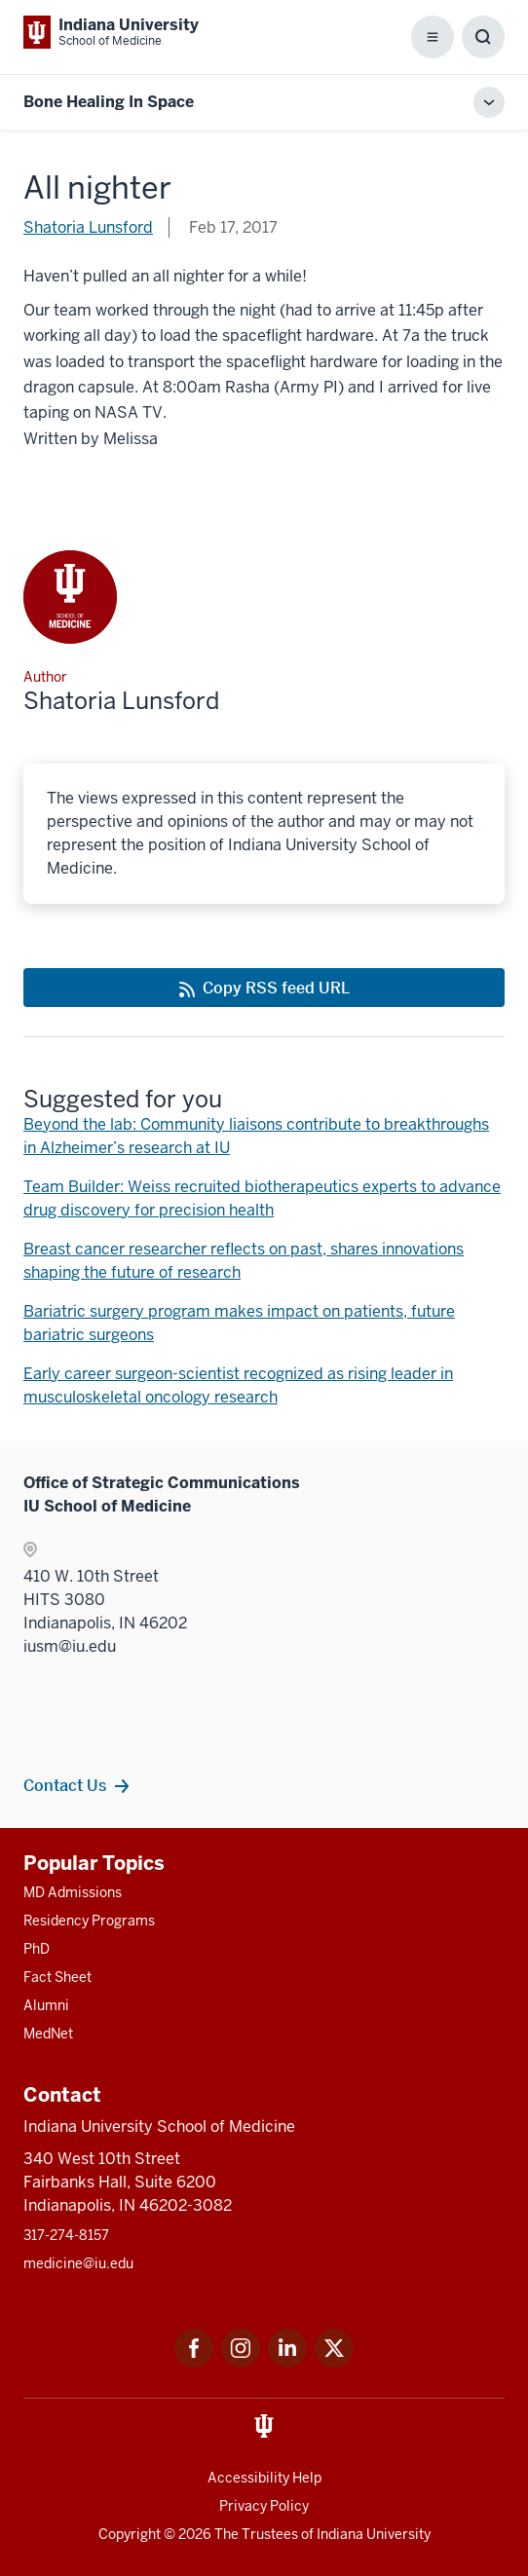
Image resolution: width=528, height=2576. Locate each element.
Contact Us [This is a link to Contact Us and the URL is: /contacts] (64, 1785)
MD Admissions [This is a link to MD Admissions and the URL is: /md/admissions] (72, 1892)
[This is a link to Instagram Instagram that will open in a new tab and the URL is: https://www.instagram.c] (240, 2362)
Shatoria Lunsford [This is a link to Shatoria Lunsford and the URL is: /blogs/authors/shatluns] (88, 227)
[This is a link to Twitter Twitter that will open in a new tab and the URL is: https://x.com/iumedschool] (334, 2362)
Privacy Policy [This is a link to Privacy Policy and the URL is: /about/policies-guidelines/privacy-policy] (264, 2506)
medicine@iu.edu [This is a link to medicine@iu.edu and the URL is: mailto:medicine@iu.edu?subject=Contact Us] (78, 2263)
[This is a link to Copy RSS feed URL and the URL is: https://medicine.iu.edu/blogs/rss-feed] (264, 987)
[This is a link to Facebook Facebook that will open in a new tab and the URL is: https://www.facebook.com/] (193, 2362)
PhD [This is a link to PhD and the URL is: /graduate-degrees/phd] (36, 1949)
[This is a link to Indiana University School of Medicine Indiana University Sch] (111, 32)
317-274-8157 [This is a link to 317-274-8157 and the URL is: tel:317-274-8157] (66, 2235)
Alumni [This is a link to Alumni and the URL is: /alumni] (46, 2005)
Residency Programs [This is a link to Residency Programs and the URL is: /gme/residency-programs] (89, 1920)
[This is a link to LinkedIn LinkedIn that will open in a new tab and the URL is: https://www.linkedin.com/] (287, 2362)
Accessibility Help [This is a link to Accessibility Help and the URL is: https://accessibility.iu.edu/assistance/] (264, 2477)
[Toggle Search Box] (483, 37)
